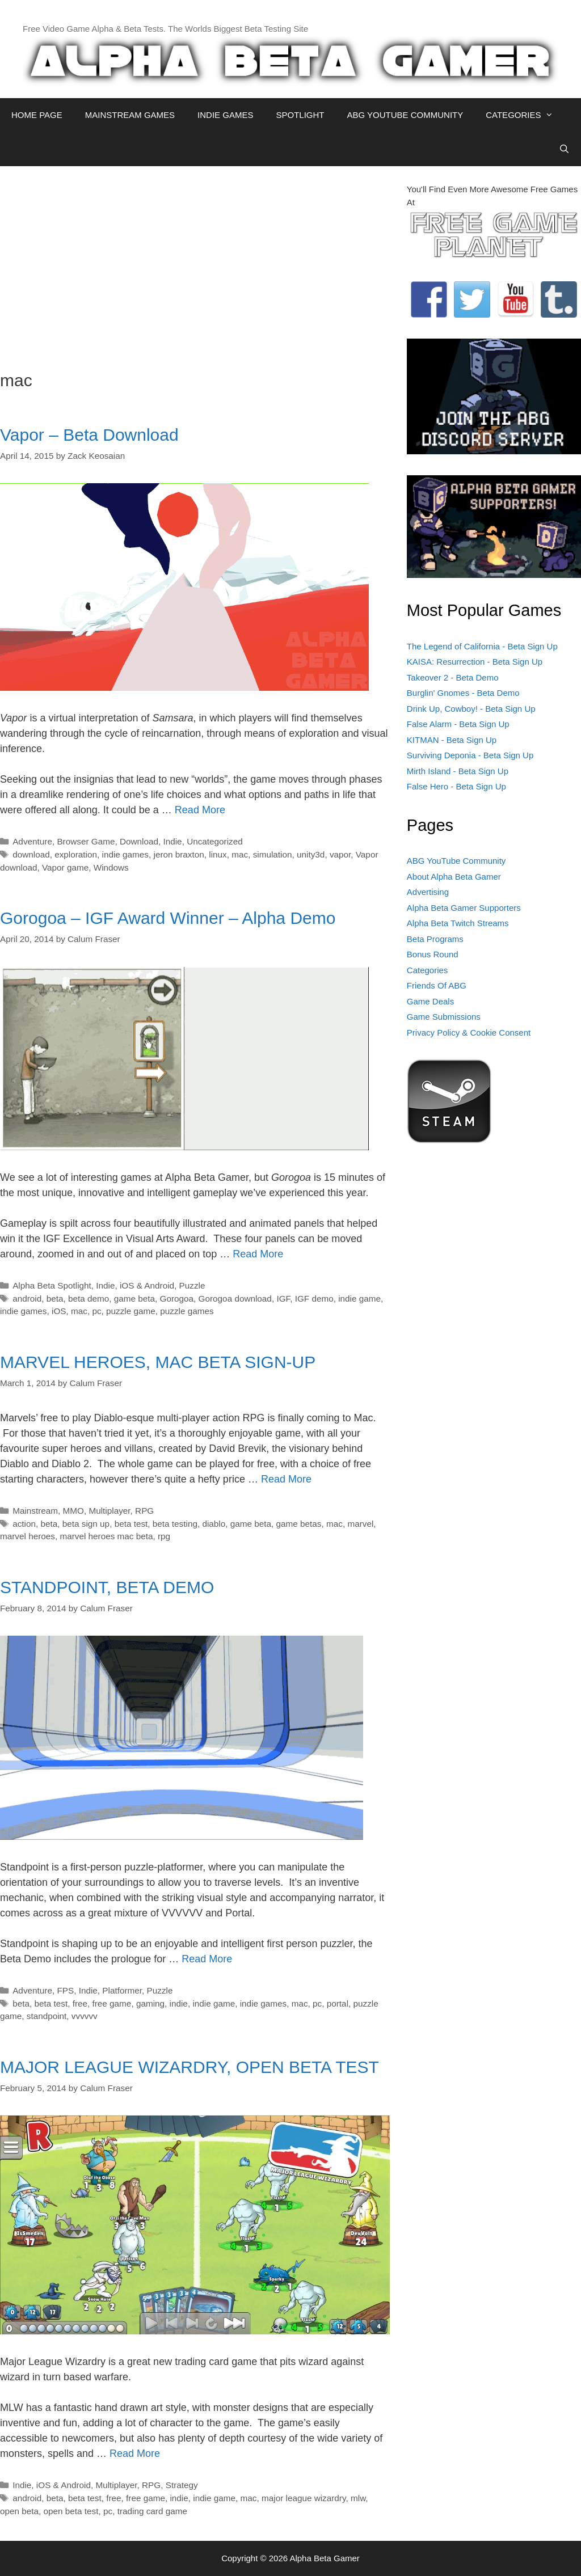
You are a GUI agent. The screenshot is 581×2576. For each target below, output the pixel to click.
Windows (111, 867)
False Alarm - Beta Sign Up (458, 724)
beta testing (175, 1523)
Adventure (32, 841)
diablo (213, 1523)
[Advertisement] (195, 262)
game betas (299, 1523)
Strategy (182, 2485)
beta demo (88, 1298)
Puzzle (192, 1285)
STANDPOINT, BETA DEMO (107, 1587)
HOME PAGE (36, 115)
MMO (73, 1510)
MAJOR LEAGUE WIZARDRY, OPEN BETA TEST (189, 2067)
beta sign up (86, 1523)
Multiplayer (109, 1510)
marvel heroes (27, 1536)
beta (55, 1298)
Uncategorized (215, 841)
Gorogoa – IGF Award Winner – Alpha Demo (167, 918)
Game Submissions (444, 1016)
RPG (144, 1510)
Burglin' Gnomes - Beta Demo (463, 693)
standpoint (47, 2016)
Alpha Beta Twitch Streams (458, 923)
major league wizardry (304, 2498)
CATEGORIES (525, 115)
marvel (360, 1523)
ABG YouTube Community (456, 860)
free (80, 2003)
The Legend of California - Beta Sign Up (482, 646)
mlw (358, 2498)
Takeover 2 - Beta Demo (453, 677)
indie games (125, 854)
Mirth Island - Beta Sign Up (457, 771)
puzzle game (130, 1311)
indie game (359, 1298)
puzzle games (186, 1311)
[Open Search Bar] (564, 149)
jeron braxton (179, 854)
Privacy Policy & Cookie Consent (469, 1032)
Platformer (122, 1990)
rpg (164, 1536)
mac (239, 854)
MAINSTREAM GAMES (130, 115)
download (31, 854)
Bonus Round (432, 954)
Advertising (428, 892)
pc (96, 1311)
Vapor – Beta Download (89, 434)
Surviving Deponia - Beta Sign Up (470, 755)
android (26, 1298)
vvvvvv (84, 2016)
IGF (283, 1298)
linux (217, 854)
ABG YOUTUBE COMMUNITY (405, 115)
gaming (150, 2003)
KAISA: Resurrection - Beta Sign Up (474, 661)
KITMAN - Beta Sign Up (451, 740)
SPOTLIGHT (300, 115)
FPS (65, 1990)
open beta (19, 2511)
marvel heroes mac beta (106, 1536)
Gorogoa (177, 1298)
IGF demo (314, 1298)
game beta (134, 1298)
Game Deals (430, 1001)
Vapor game (65, 867)
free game (112, 2003)
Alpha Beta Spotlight (51, 1285)
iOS (59, 1311)
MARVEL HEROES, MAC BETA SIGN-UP (157, 1362)
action (24, 1523)
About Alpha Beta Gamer (454, 876)
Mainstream (35, 1510)
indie (179, 2003)
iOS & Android (147, 1285)
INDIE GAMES (225, 115)
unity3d (311, 854)
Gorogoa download (235, 1298)
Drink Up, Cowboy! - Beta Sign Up (471, 708)
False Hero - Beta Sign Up (456, 786)
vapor (340, 854)
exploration (75, 854)
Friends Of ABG (436, 985)
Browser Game (86, 841)
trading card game (152, 2511)
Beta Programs (435, 939)
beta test (131, 1523)
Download (139, 841)
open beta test (71, 2511)
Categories (427, 970)
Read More (200, 810)
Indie (172, 841)
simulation (272, 854)
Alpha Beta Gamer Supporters (464, 908)
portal (337, 2003)
